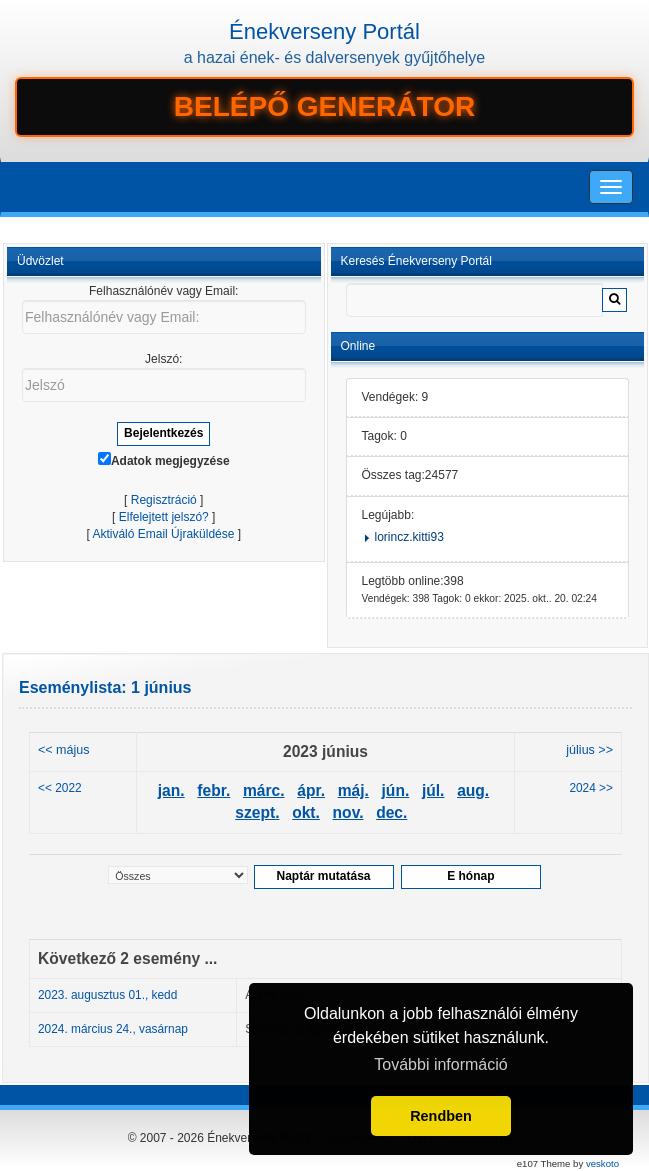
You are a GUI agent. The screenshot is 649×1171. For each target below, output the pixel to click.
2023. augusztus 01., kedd (107, 995)
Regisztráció (164, 500)
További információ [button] (440, 1064)
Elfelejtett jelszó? (164, 517)
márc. (264, 790)
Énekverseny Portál (324, 31)
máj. (353, 790)
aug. (473, 790)
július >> (589, 750)
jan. (171, 790)
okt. (306, 812)
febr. (213, 790)
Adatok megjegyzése (164, 460)
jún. (396, 790)
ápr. (311, 790)
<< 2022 (60, 788)
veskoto (602, 1163)
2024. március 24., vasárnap (113, 1029)
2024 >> (591, 788)
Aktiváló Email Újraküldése (163, 534)
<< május (64, 750)
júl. (433, 790)
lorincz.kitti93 (409, 537)
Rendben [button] (441, 1116)
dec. (391, 812)
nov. (348, 812)
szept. (257, 812)
